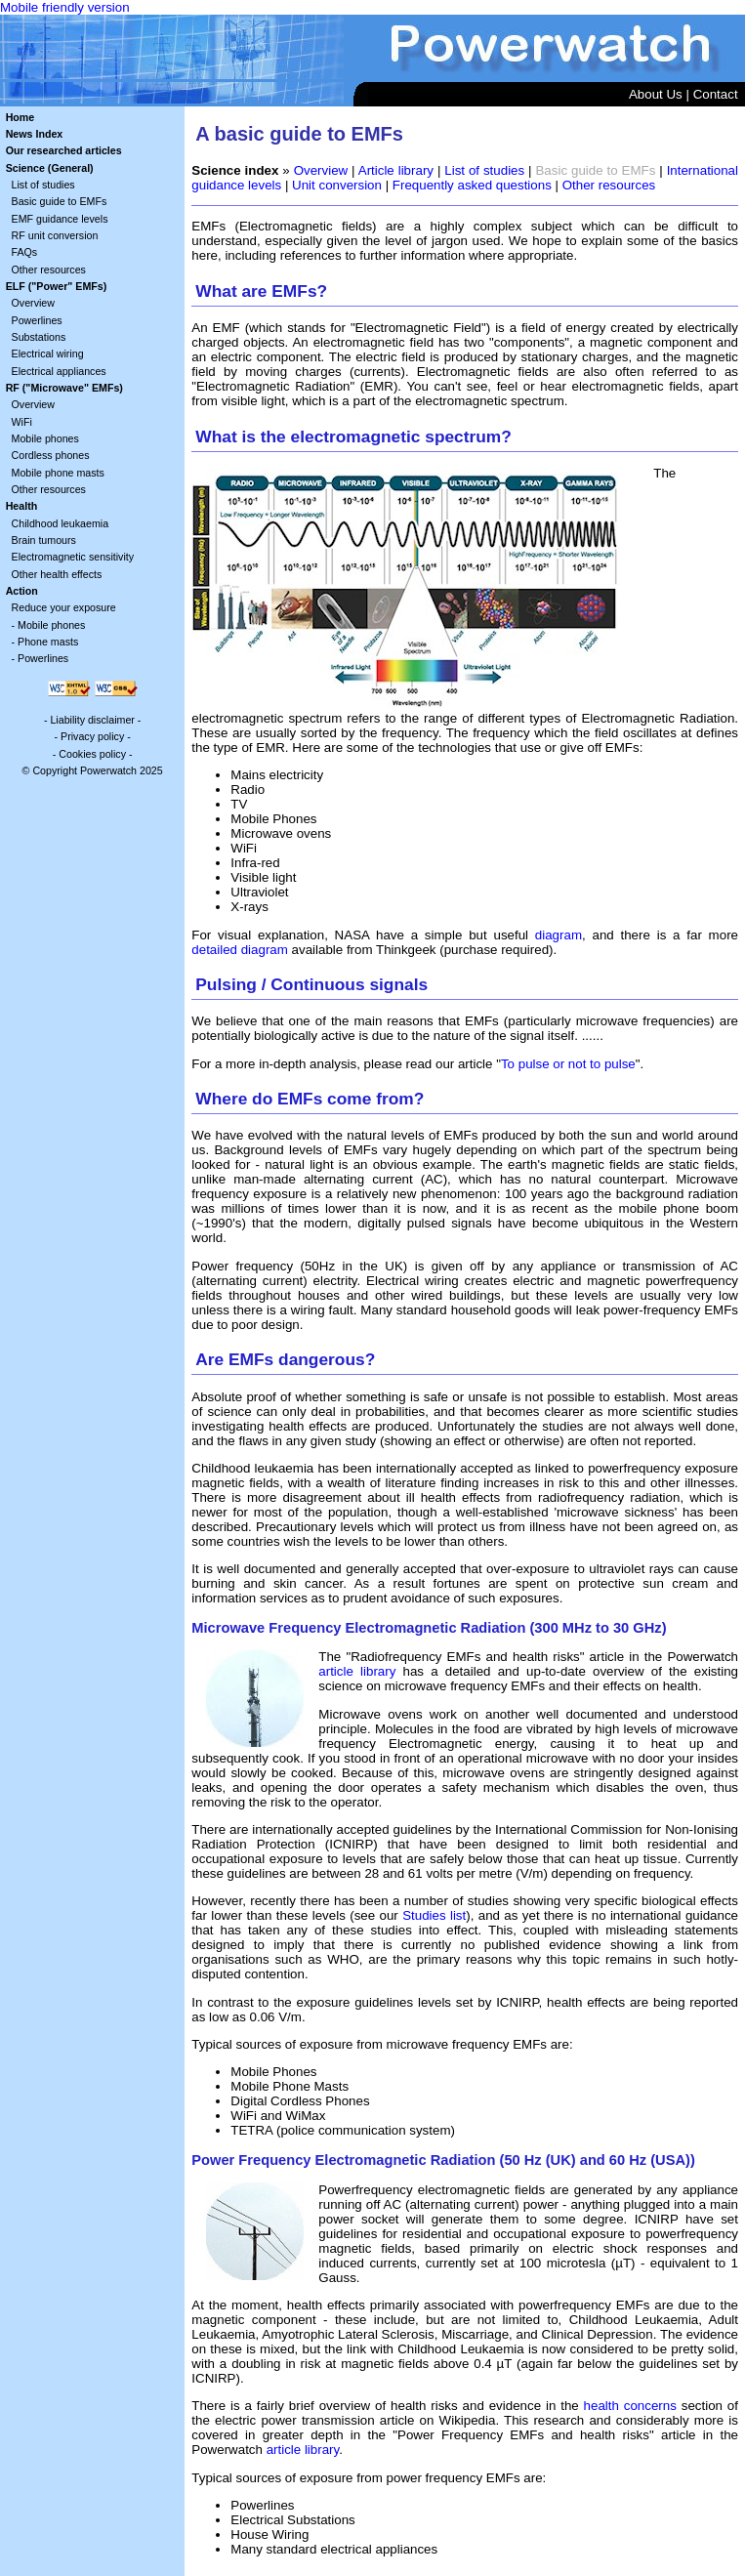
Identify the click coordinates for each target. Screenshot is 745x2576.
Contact (715, 94)
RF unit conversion (55, 235)
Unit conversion (337, 185)
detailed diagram (239, 949)
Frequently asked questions (472, 185)
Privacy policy (92, 736)
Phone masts (48, 641)
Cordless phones (51, 455)
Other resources (49, 269)
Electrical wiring (48, 353)
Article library (396, 170)
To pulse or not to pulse (568, 1064)
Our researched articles (64, 150)
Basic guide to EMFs (59, 201)
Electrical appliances (59, 371)
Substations (39, 337)
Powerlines (37, 320)
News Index (34, 134)
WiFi (22, 422)
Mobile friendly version (65, 7)
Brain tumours (44, 540)
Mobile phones (45, 438)
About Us (656, 94)
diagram (558, 935)
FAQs (25, 252)
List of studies (43, 184)
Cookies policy (92, 754)
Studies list (434, 1915)
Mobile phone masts (58, 472)
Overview (33, 303)
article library (356, 1671)
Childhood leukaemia (60, 523)
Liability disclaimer (92, 720)
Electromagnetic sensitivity (73, 556)
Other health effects (57, 574)
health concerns (630, 2405)
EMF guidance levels (60, 219)
